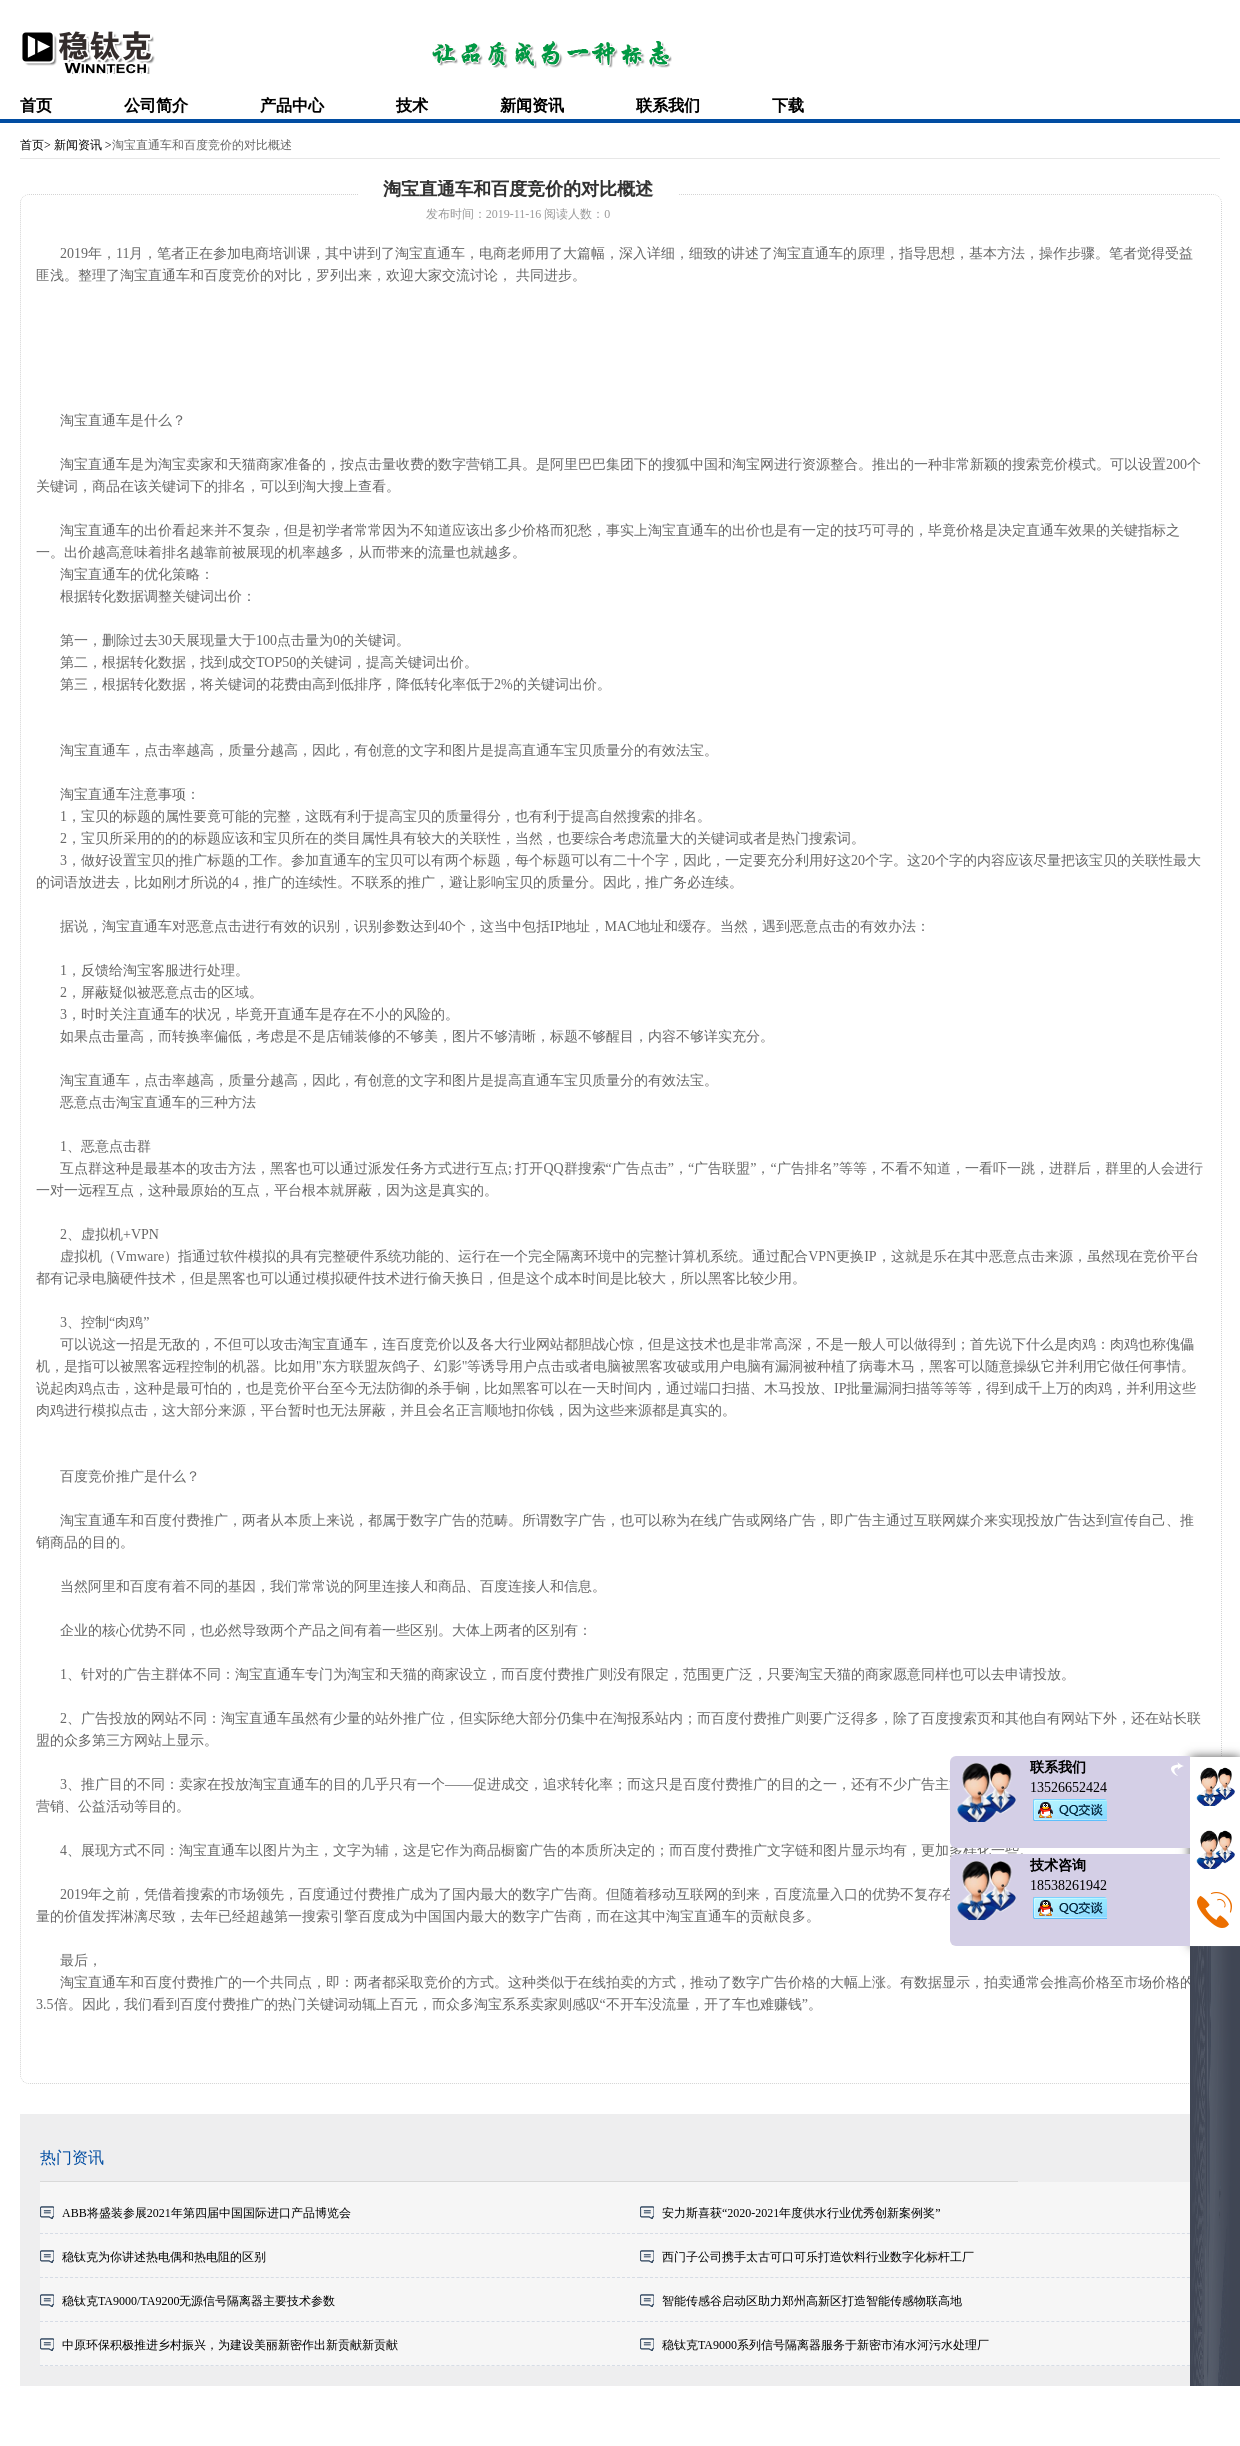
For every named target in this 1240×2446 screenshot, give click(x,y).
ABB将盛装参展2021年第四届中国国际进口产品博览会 (206, 2213)
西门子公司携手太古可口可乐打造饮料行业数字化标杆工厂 (818, 2257)
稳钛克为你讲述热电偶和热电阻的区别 (164, 2257)
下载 (788, 105)
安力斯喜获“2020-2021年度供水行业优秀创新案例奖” (801, 2213)
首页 (36, 105)
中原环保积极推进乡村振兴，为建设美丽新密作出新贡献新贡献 (230, 2345)
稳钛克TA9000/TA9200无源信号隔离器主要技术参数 (198, 2301)
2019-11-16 (514, 214)
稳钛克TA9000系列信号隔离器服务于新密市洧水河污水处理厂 (825, 2345)
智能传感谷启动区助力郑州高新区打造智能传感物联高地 (812, 2301)
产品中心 (292, 105)
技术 (412, 105)
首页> (35, 145)
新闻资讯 (532, 105)
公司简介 (156, 105)
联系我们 (668, 105)
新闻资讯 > (81, 145)
